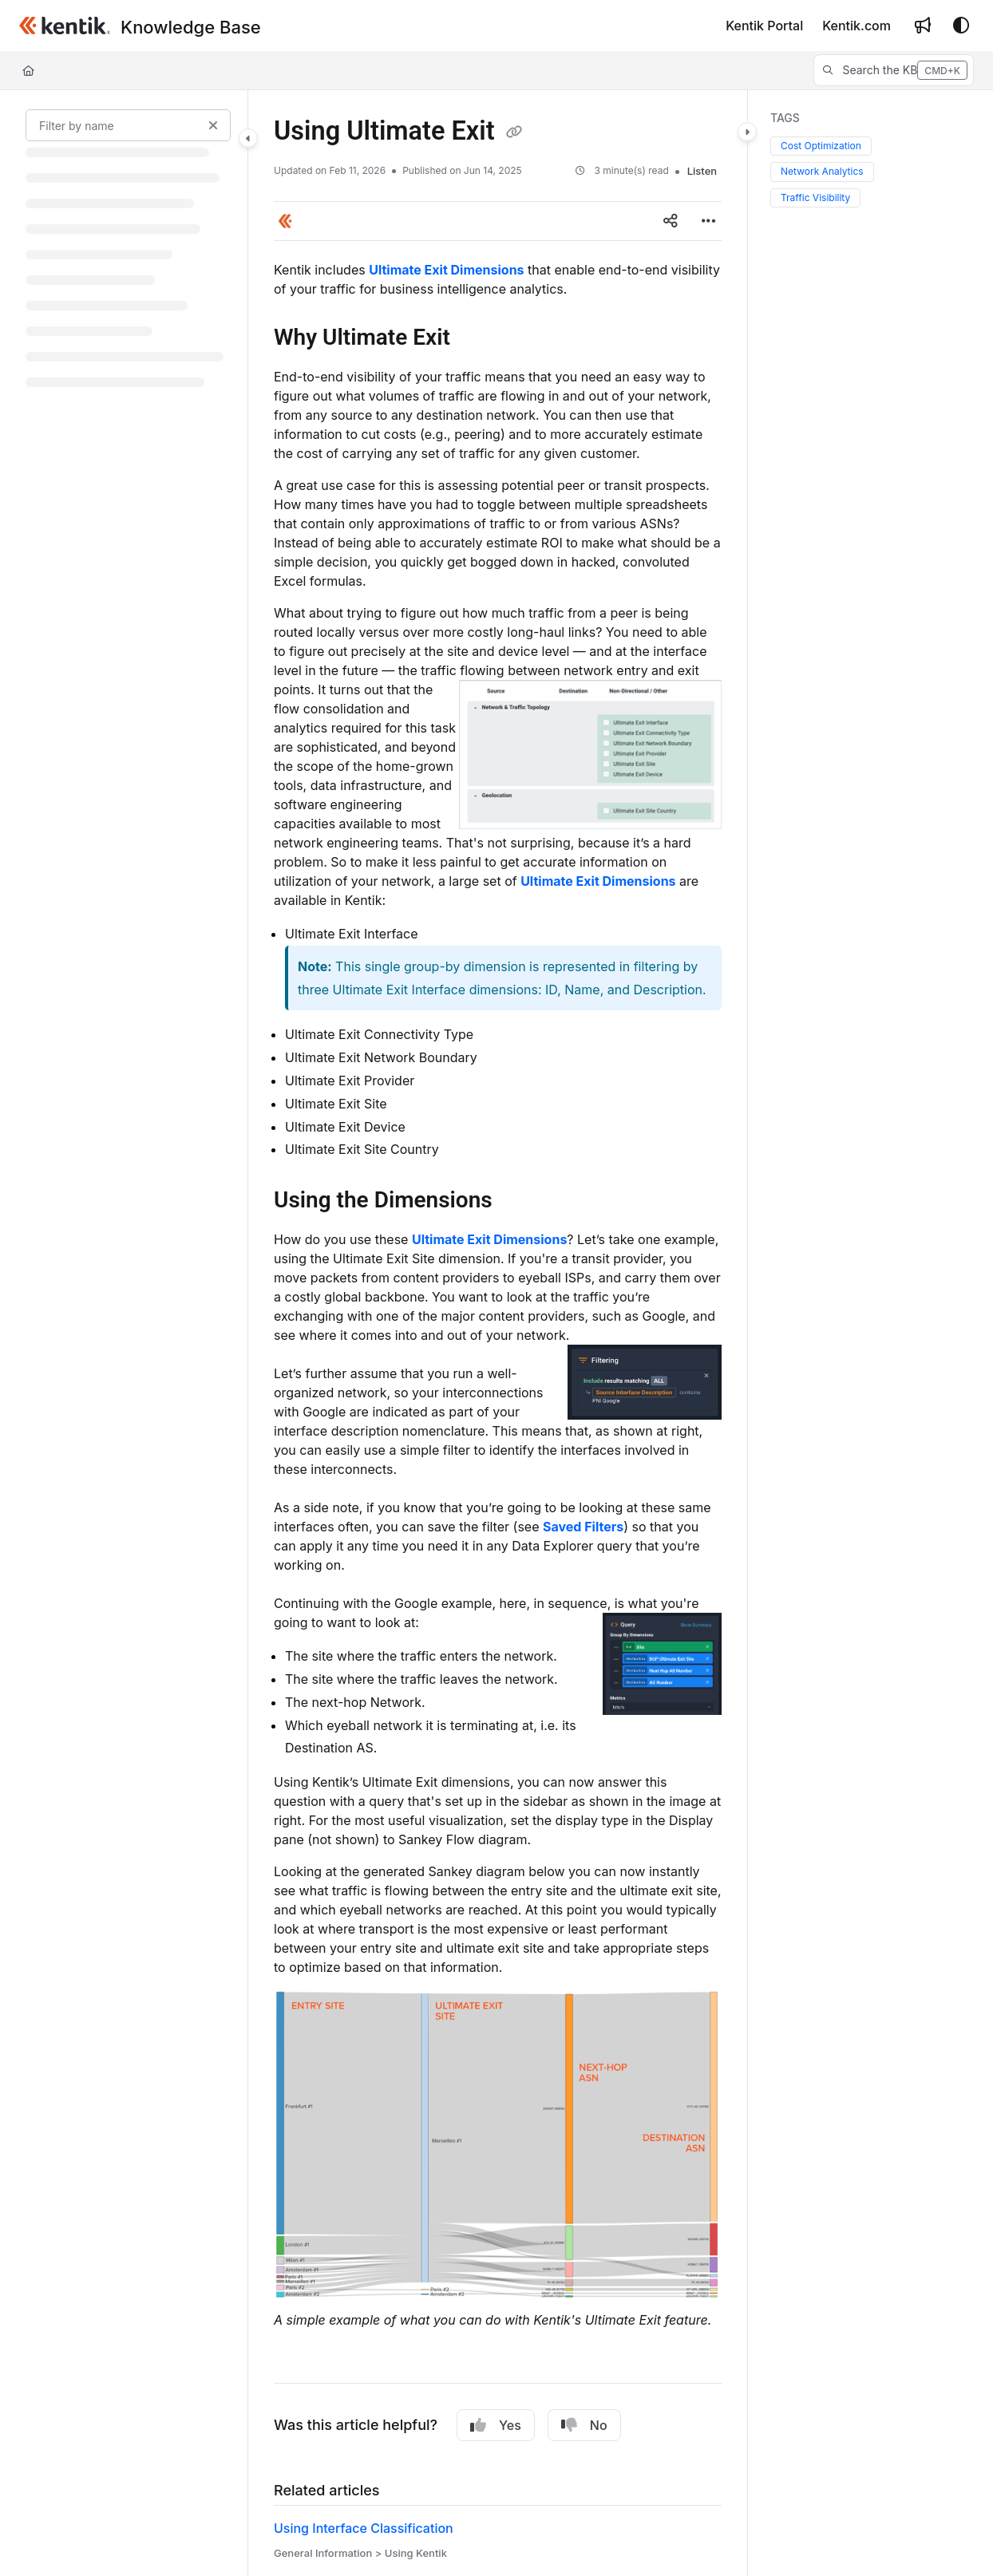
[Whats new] (923, 25)
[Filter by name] (128, 125)
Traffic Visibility (815, 197)
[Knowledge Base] (191, 27)
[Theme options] (961, 25)
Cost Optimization (821, 146)
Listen (702, 170)
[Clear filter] (213, 125)
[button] (893, 70)
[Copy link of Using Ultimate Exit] (514, 132)
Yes (495, 2425)
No (584, 2425)
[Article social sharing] (670, 221)
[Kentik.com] (856, 25)
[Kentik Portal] (764, 25)
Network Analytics (822, 171)
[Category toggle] (248, 138)
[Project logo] (64, 26)
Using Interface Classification (363, 2528)
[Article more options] (709, 221)
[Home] (28, 70)
